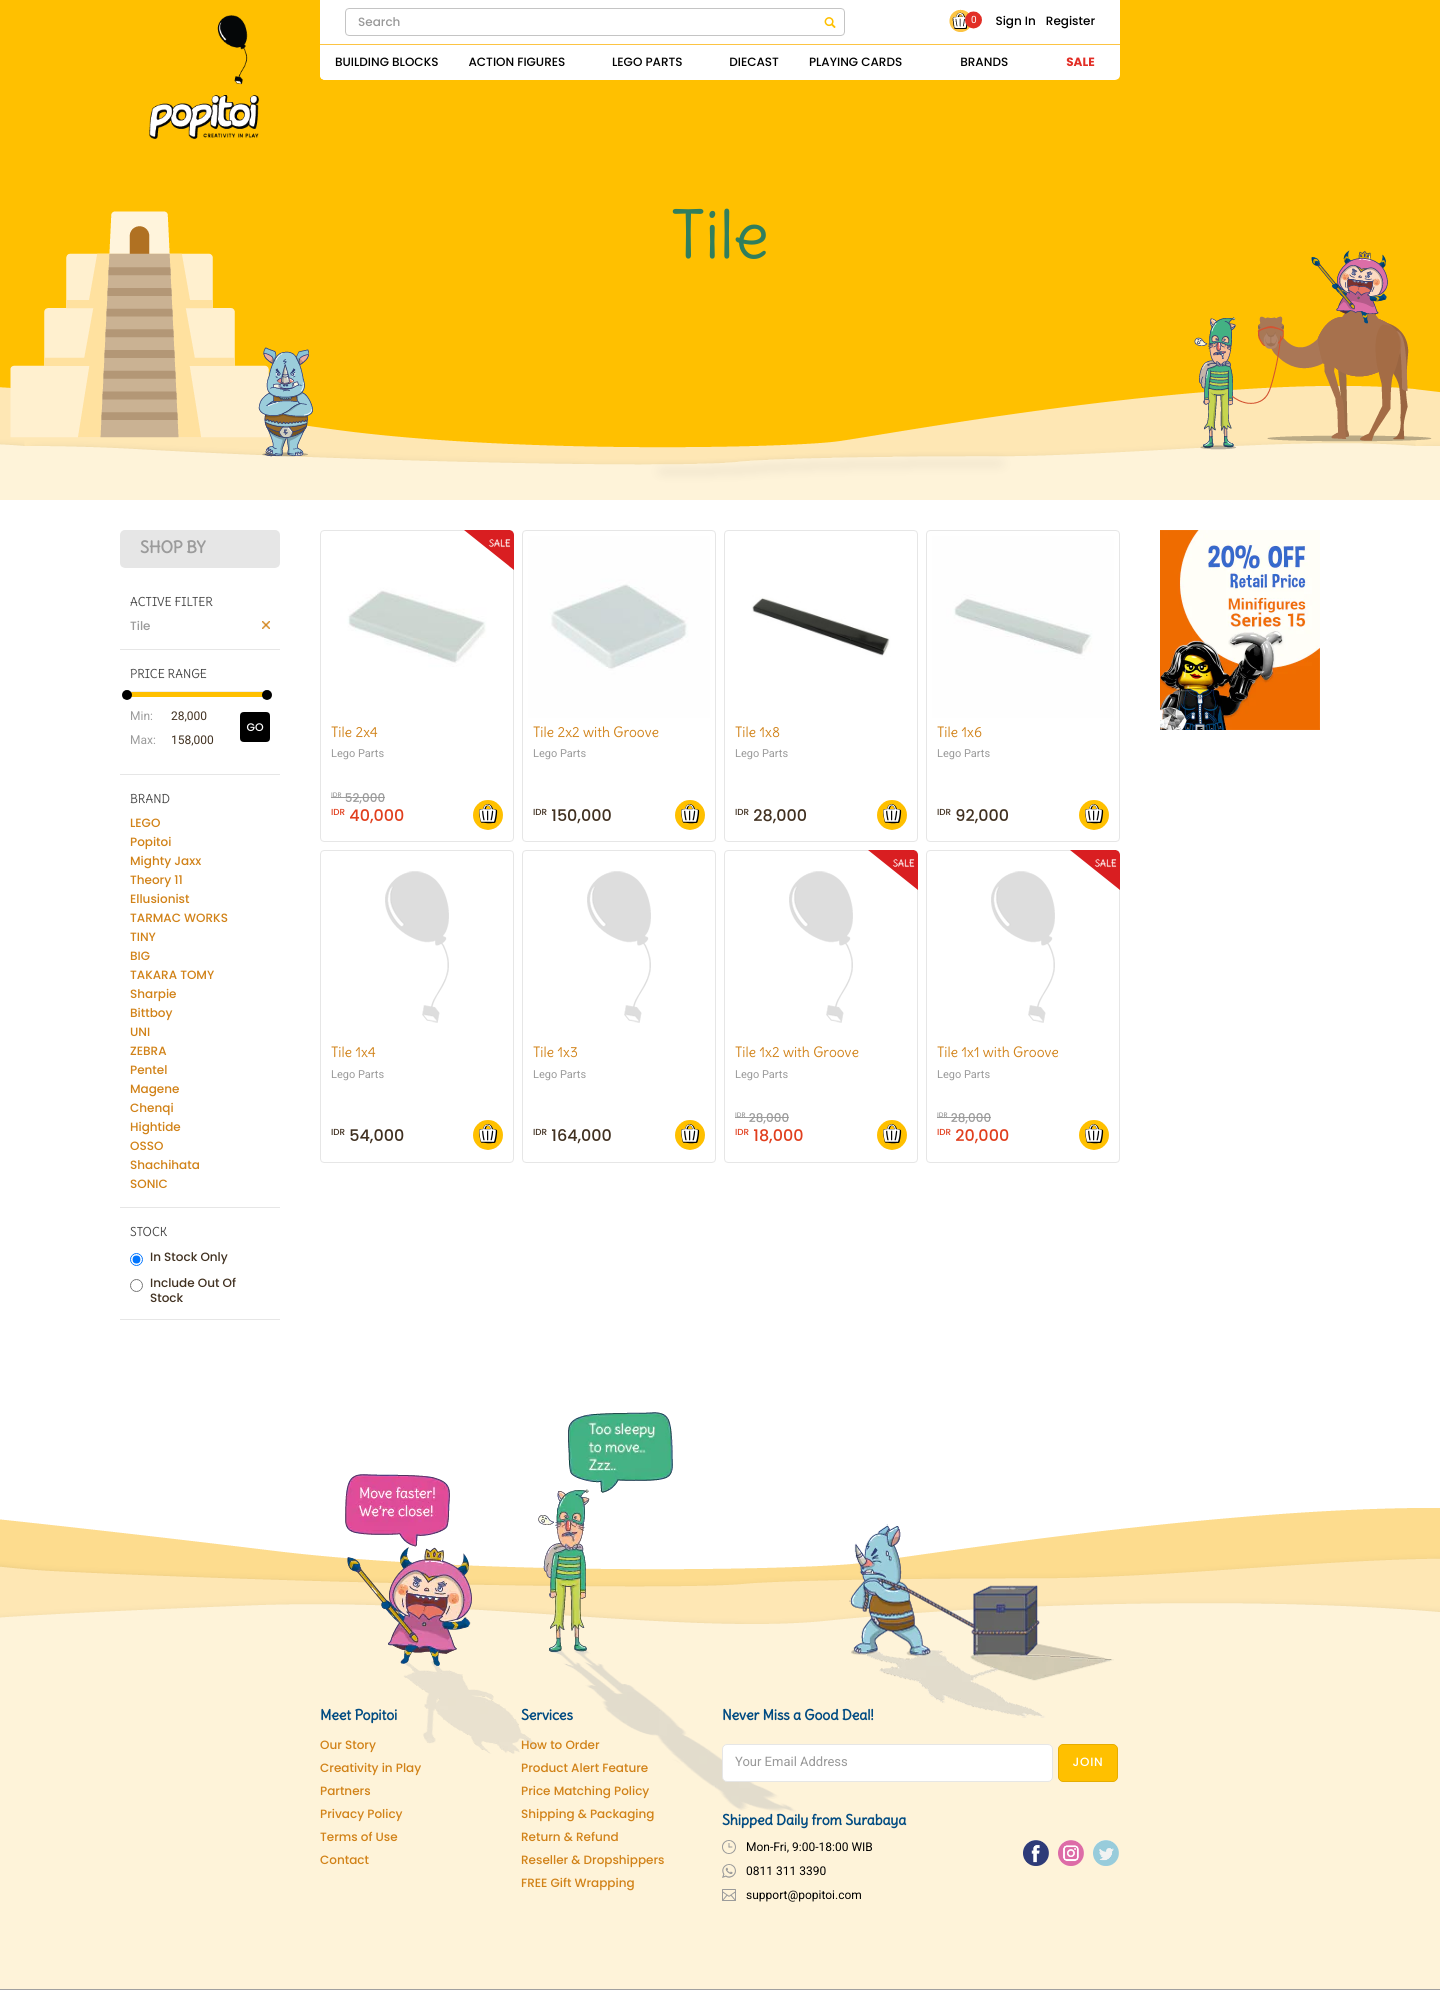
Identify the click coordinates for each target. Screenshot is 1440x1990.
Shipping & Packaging (587, 1814)
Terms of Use (359, 1837)
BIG (140, 956)
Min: (140, 716)
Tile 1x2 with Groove (797, 1052)
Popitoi (150, 842)
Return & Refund (570, 1837)
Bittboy (151, 1013)
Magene (154, 1089)
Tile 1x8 (757, 732)
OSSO (146, 1146)
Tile (140, 626)
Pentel (148, 1070)
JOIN (1088, 1762)
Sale (1080, 62)
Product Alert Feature (584, 1768)
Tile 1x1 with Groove (998, 1052)
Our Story (348, 1745)
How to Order (560, 1745)
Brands (984, 62)
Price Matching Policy (585, 1791)
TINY (143, 937)
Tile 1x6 (959, 732)
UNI (140, 1032)
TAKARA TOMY (172, 975)
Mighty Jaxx (165, 861)
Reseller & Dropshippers (593, 1860)
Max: (140, 740)
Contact (344, 1860)
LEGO (145, 823)
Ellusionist (159, 899)
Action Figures (516, 62)
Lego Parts (647, 62)
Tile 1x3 (555, 1052)
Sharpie (153, 994)
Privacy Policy (361, 1814)
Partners (345, 1791)
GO (254, 727)
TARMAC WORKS (179, 918)
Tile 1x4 (353, 1052)
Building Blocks (386, 62)
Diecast (754, 62)
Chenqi (152, 1108)
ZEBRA (148, 1051)
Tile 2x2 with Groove (596, 732)
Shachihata (165, 1165)
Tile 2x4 (354, 732)
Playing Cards (855, 62)
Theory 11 (156, 880)
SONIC (149, 1184)
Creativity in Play (370, 1768)
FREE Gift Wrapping (578, 1883)
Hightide (155, 1127)
